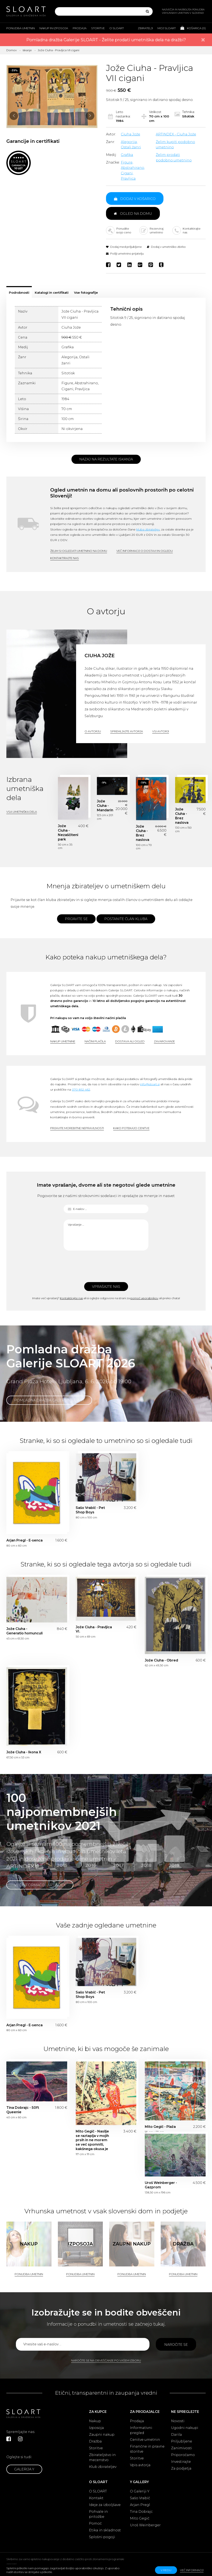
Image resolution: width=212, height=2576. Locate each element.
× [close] (203, 40)
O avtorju (93, 731)
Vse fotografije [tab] (86, 293)
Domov (11, 50)
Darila (176, 2435)
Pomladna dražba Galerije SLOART (49, 1400)
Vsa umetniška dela (21, 811)
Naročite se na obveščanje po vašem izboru (106, 2360)
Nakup (95, 2421)
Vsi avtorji (160, 731)
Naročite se (176, 2345)
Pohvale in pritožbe (98, 2514)
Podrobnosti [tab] (19, 293)
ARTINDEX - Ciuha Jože (176, 134)
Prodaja (79, 28)
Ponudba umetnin (20, 28)
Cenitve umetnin (145, 2440)
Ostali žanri (131, 147)
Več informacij (192, 2570)
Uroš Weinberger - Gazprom (161, 2185)
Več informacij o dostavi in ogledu (144, 550)
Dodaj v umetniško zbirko (166, 246)
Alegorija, (129, 142)
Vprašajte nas (106, 1287)
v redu (166, 2570)
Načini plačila (95, 1041)
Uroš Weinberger (145, 2525)
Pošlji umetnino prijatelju (125, 253)
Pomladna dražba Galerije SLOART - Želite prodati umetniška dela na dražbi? (106, 39)
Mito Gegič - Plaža (160, 2127)
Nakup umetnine (62, 1041)
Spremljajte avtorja (126, 731)
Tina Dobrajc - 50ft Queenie (22, 2110)
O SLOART (98, 2491)
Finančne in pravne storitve (147, 2448)
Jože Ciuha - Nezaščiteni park (67, 832)
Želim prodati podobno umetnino (174, 157)
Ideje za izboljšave (105, 2505)
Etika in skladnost (105, 2530)
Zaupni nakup (101, 2435)
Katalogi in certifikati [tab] (51, 293)
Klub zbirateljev (102, 2467)
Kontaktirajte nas (64, 558)
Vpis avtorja (140, 2465)
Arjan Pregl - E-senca (24, 1540)
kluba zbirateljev (148, 529)
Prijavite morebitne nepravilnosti (77, 1128)
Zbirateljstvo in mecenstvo (102, 2457)
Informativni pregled (141, 2430)
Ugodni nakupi (184, 2428)
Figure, (127, 162)
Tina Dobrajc (141, 2512)
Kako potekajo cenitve (131, 1128)
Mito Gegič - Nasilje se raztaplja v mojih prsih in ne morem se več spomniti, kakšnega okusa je (92, 2140)
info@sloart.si (150, 1084)
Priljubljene (181, 2441)
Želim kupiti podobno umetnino (175, 144)
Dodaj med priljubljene (124, 246)
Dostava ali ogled (130, 1041)
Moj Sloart (167, 28)
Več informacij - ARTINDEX (40, 1885)
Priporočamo (183, 2455)
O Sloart (116, 28)
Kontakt (96, 2498)
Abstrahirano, (133, 168)
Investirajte (181, 2462)
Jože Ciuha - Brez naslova (142, 833)
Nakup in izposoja (53, 28)
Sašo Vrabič (140, 2498)
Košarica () (193, 28)
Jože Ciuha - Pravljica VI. (94, 1629)
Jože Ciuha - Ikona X (23, 1752)
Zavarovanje (164, 1041)
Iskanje (27, 50)
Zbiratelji (145, 28)
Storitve (98, 28)
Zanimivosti (181, 2448)
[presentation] (106, 1265)
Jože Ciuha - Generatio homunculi (24, 1631)
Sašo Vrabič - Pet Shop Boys (90, 1510)
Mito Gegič (139, 2518)
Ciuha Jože (130, 134)
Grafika (127, 155)
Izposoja (96, 2428)
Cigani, (127, 173)
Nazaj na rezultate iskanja (106, 459)
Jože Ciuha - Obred (161, 1660)
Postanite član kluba (125, 919)
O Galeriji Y (139, 2491)
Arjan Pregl (140, 2505)
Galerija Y (24, 2469)
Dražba (95, 2441)
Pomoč (95, 2523)
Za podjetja (181, 2468)
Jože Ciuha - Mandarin (105, 805)
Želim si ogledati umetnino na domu (78, 550)
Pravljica (128, 178)
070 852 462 (81, 1089)
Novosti (177, 2421)
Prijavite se (76, 919)
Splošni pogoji (102, 2537)
